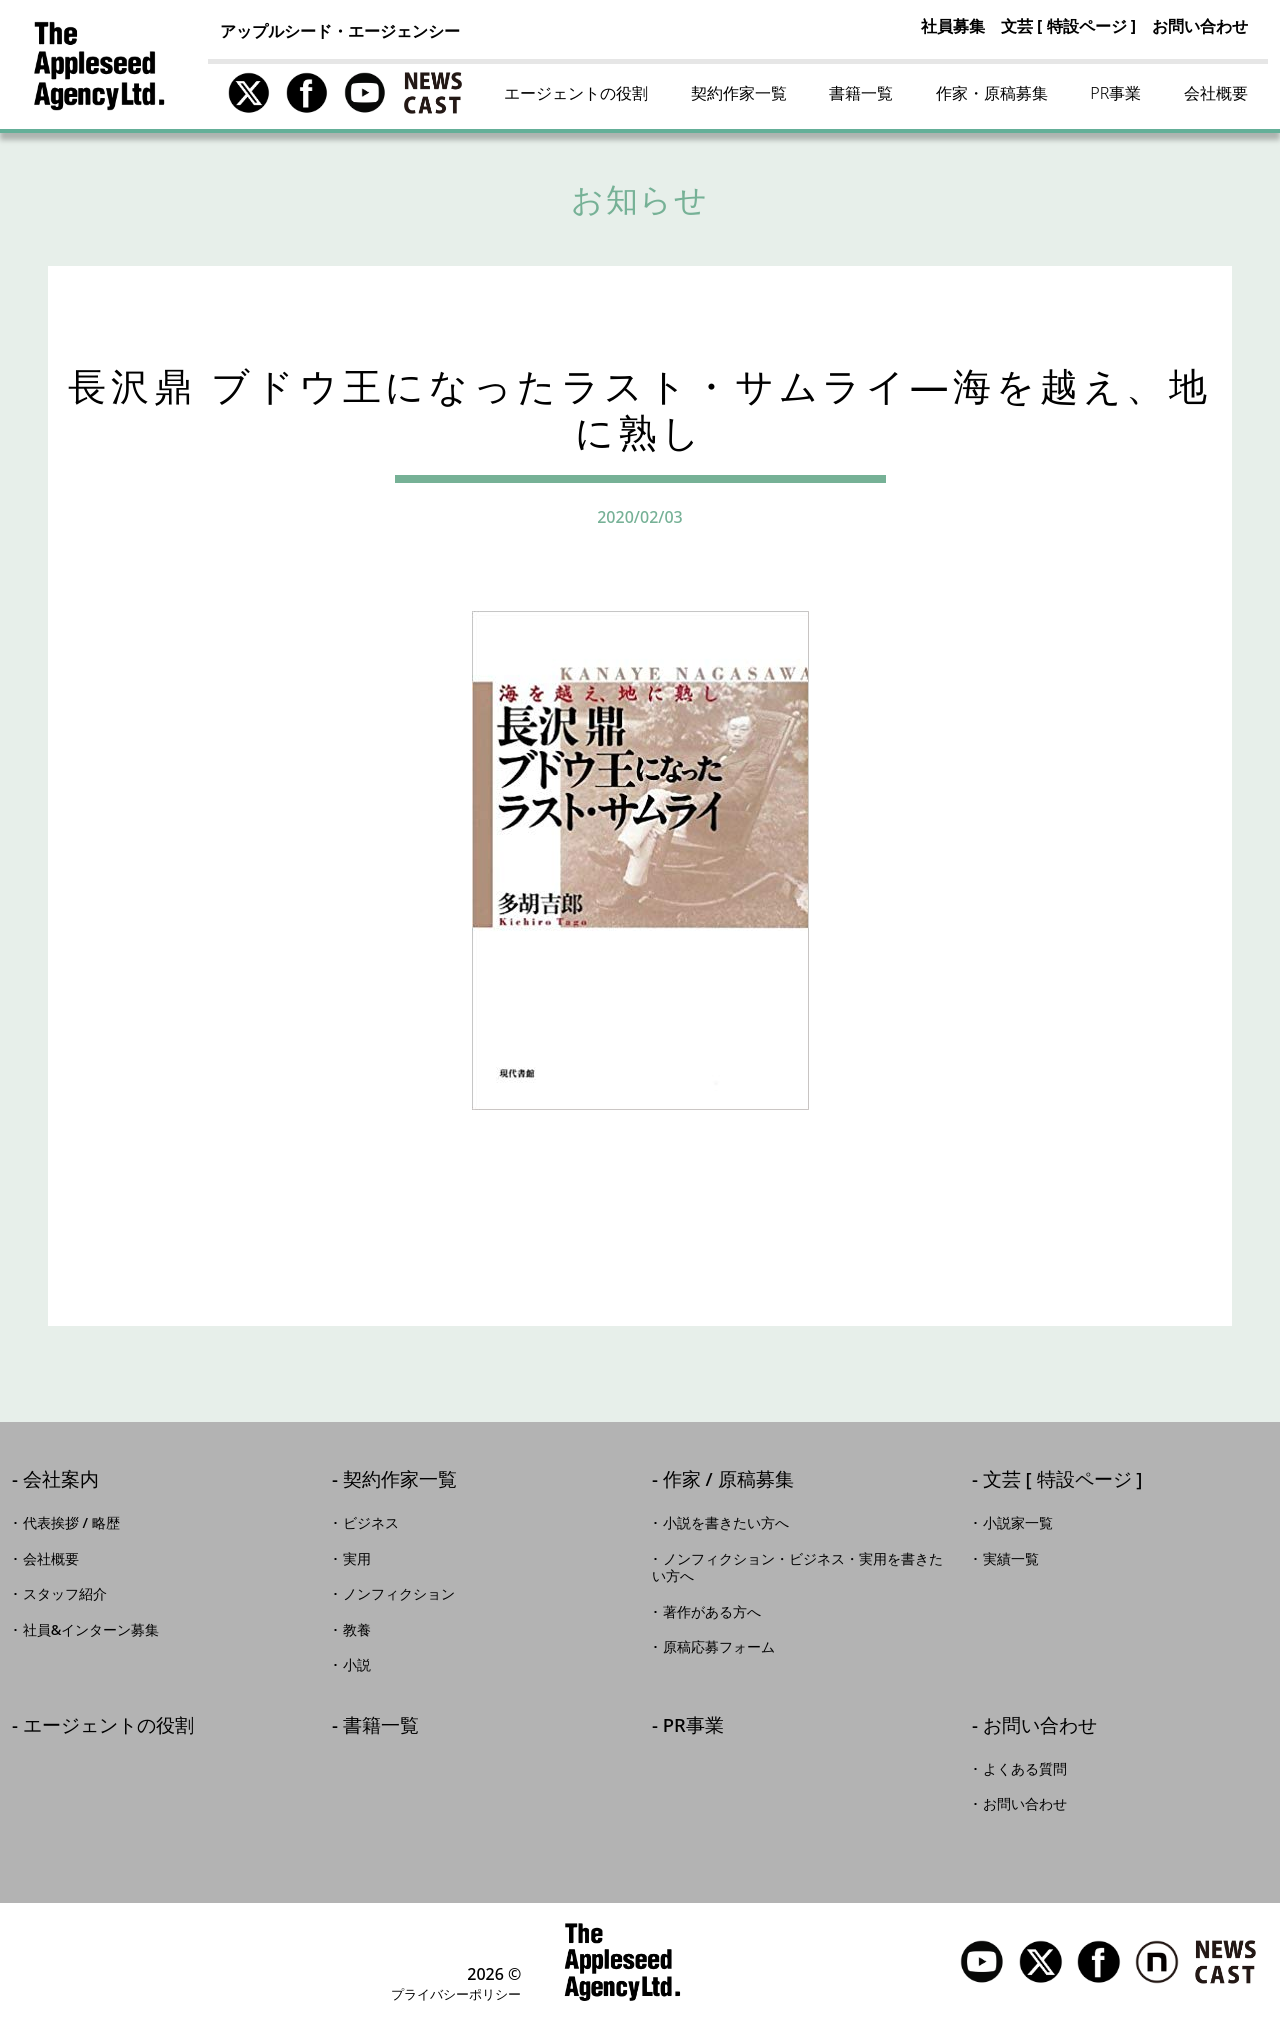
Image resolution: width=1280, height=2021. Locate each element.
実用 (357, 1559)
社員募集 (953, 26)
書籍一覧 (861, 93)
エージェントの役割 (576, 93)
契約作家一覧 (739, 93)
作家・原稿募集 (992, 93)
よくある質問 (1025, 1769)
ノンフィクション (399, 1594)
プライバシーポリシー (456, 1994)
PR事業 (1115, 93)
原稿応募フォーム (719, 1647)
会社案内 (61, 1480)
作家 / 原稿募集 (728, 1480)
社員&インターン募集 (91, 1630)
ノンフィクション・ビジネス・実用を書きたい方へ (797, 1568)
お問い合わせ (1200, 26)
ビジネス (371, 1523)
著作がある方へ (712, 1612)
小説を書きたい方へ (726, 1523)
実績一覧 (1011, 1559)
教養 (357, 1630)
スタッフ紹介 (65, 1594)
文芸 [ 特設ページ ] (1068, 26)
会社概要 (1216, 93)
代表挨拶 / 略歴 (71, 1523)
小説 (357, 1665)
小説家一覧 (1018, 1523)
